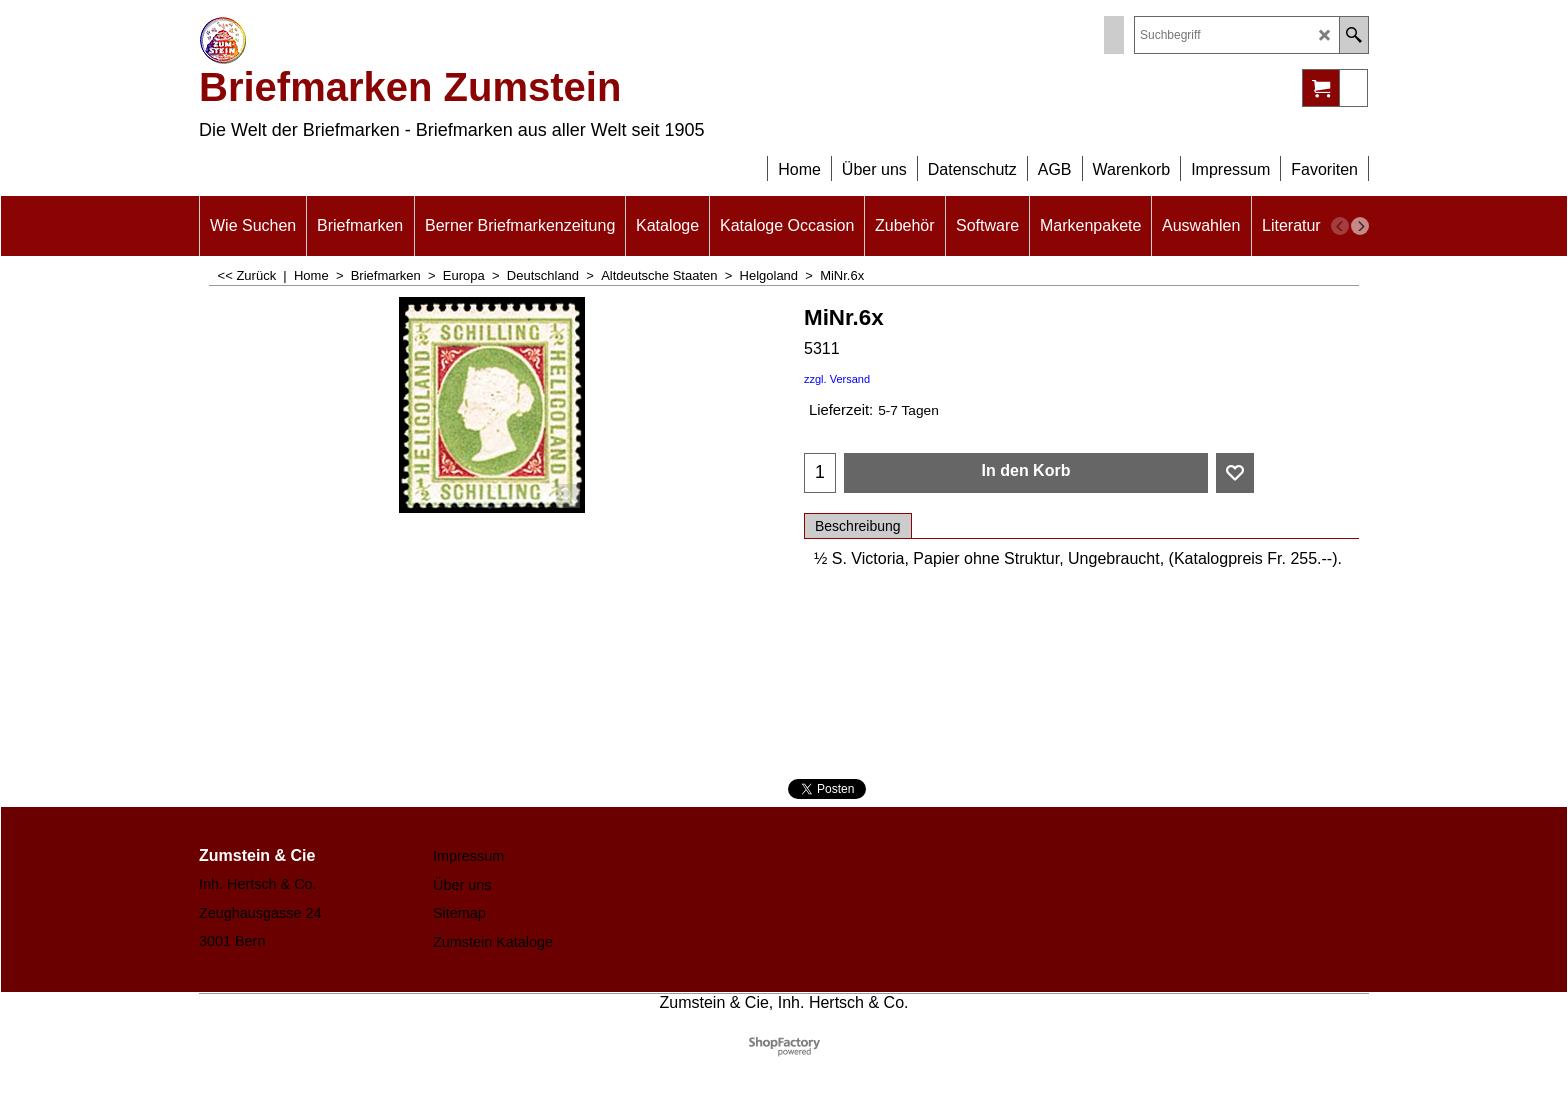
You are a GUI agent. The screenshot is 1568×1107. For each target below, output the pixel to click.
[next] (1360, 226)
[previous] (1340, 226)
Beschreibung (858, 526)
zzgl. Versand (837, 379)
